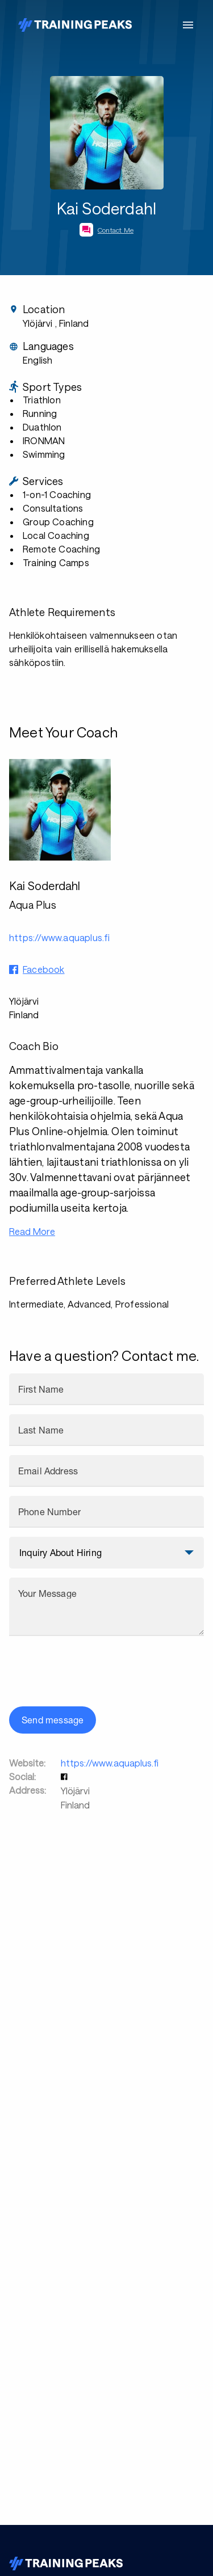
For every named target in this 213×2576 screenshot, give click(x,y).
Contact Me (115, 230)
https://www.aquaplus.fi (109, 1762)
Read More (32, 1231)
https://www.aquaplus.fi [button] (59, 937)
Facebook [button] (44, 969)
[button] (65, 1776)
